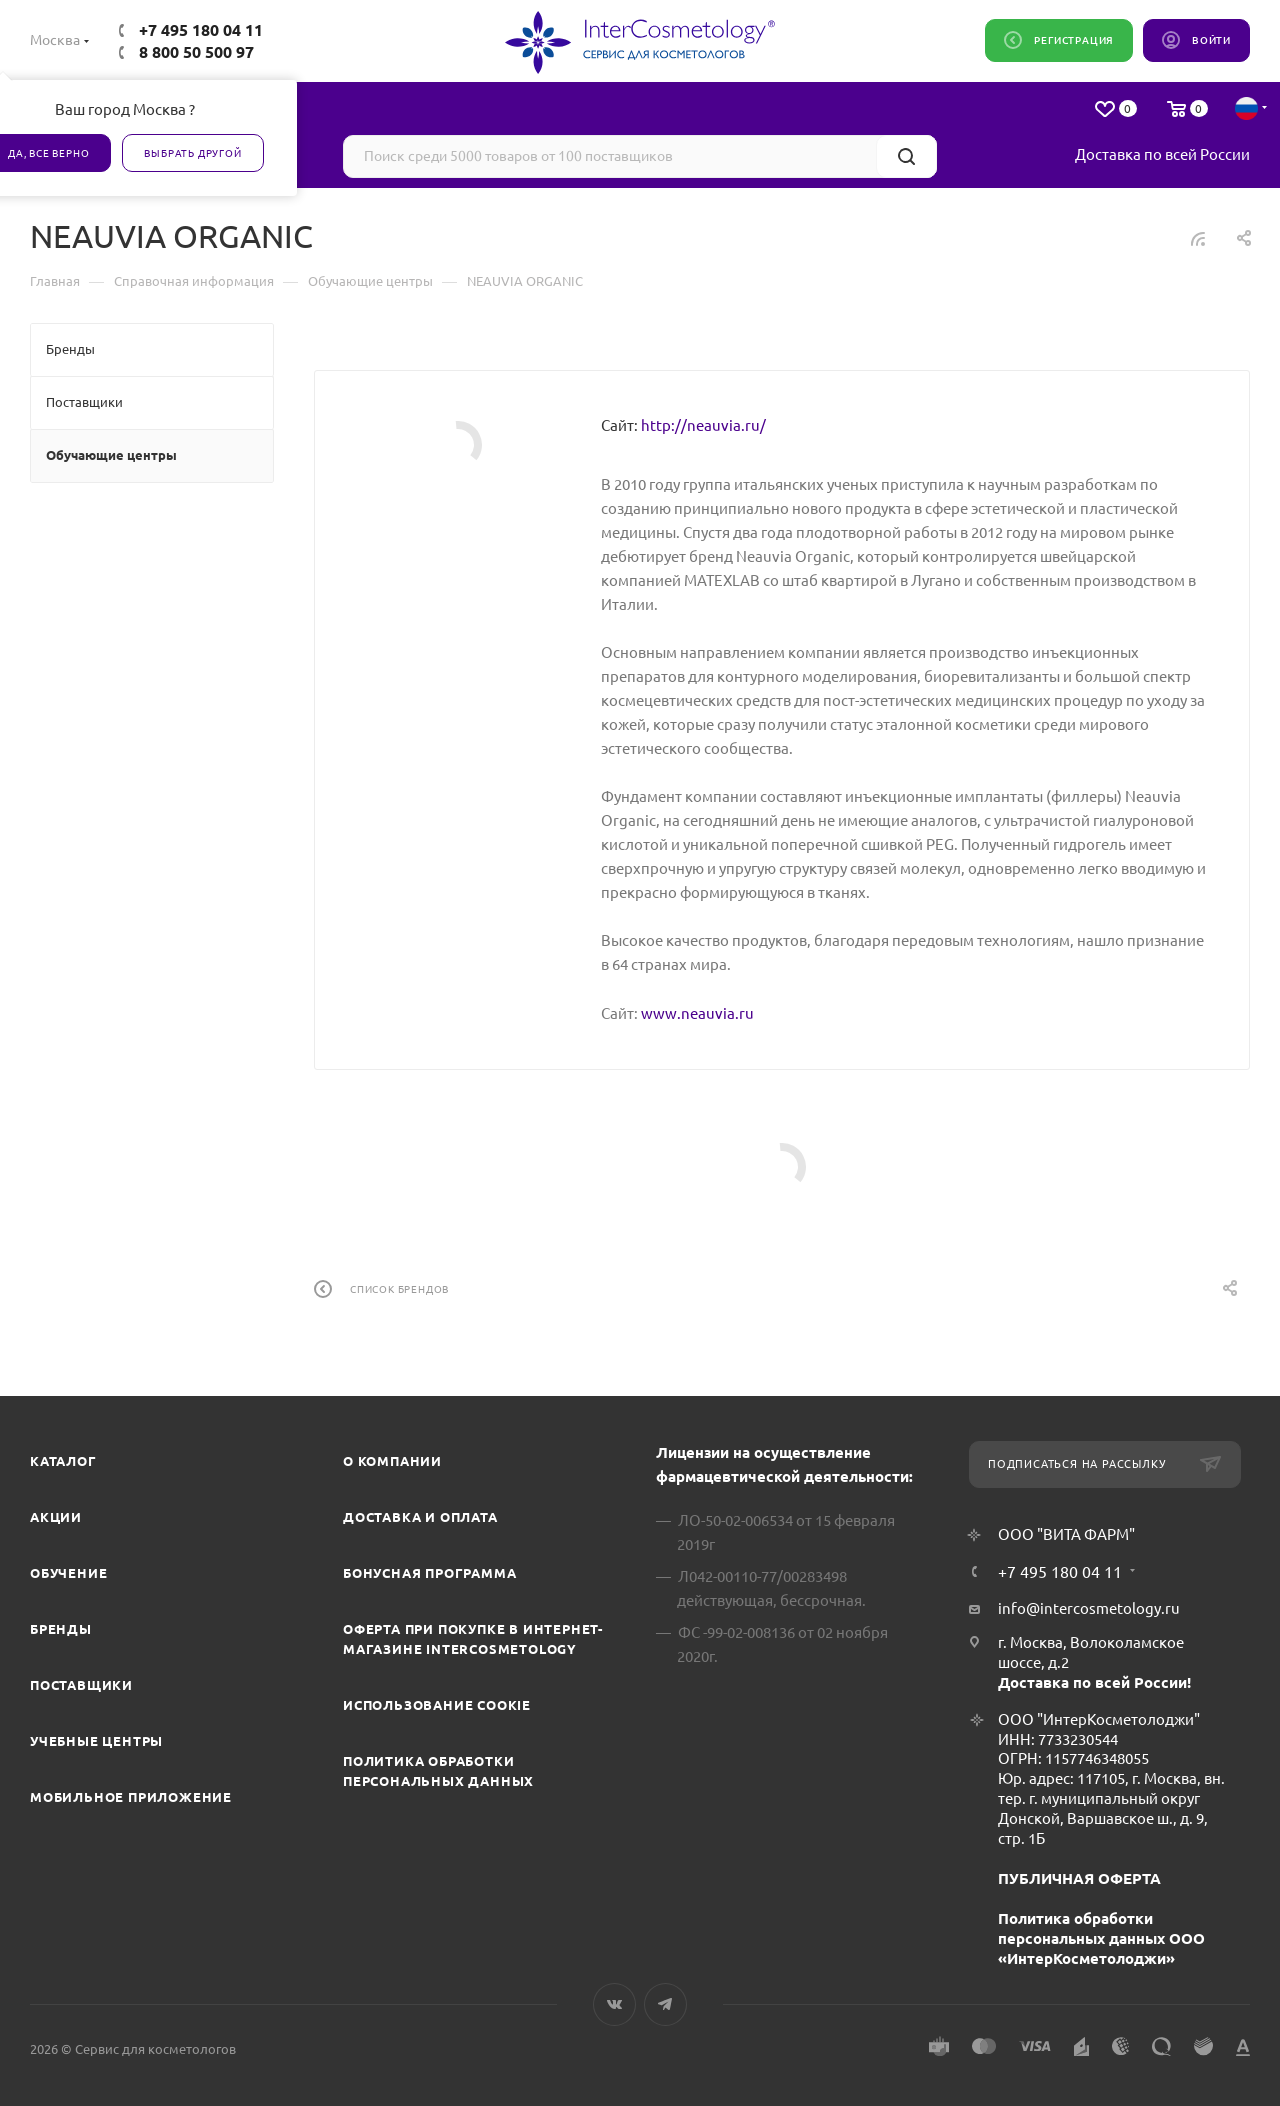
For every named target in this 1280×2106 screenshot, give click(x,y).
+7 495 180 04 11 (201, 30)
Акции (56, 1517)
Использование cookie (437, 1705)
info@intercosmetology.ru (1089, 1608)
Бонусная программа (429, 1573)
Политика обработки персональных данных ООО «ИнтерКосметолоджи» (1101, 1938)
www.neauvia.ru (697, 1013)
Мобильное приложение (131, 1797)
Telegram (665, 2004)
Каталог (63, 1461)
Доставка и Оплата (420, 1517)
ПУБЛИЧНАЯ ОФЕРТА (1079, 1878)
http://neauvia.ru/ (703, 425)
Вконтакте (614, 2004)
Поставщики (81, 1685)
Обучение (68, 1573)
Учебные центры (96, 1741)
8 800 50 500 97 (196, 52)
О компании (392, 1461)
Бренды (61, 1629)
